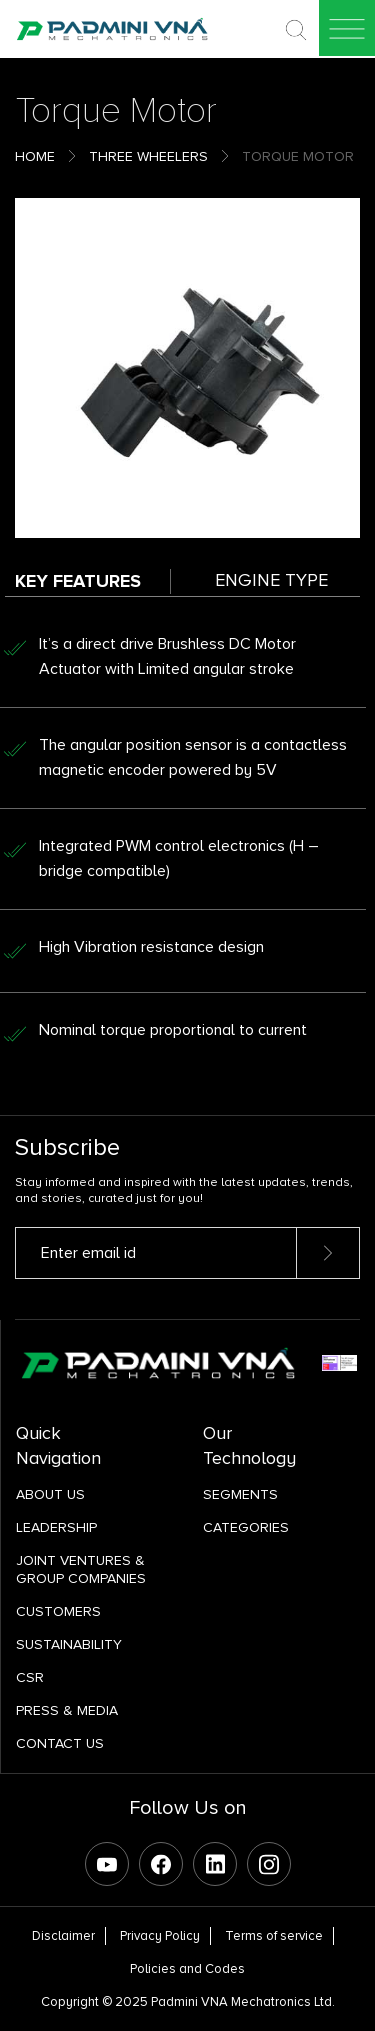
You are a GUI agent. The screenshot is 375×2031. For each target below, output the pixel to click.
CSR (30, 1677)
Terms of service (274, 1936)
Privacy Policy (160, 1936)
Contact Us (60, 1743)
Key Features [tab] (78, 581)
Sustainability (69, 1644)
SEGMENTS (240, 1494)
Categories (246, 1527)
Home (35, 156)
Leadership (56, 1527)
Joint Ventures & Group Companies (81, 1569)
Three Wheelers (148, 156)
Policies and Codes (187, 1969)
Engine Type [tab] (271, 580)
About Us (50, 1494)
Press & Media (67, 1710)
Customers (58, 1611)
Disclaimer (63, 1936)
